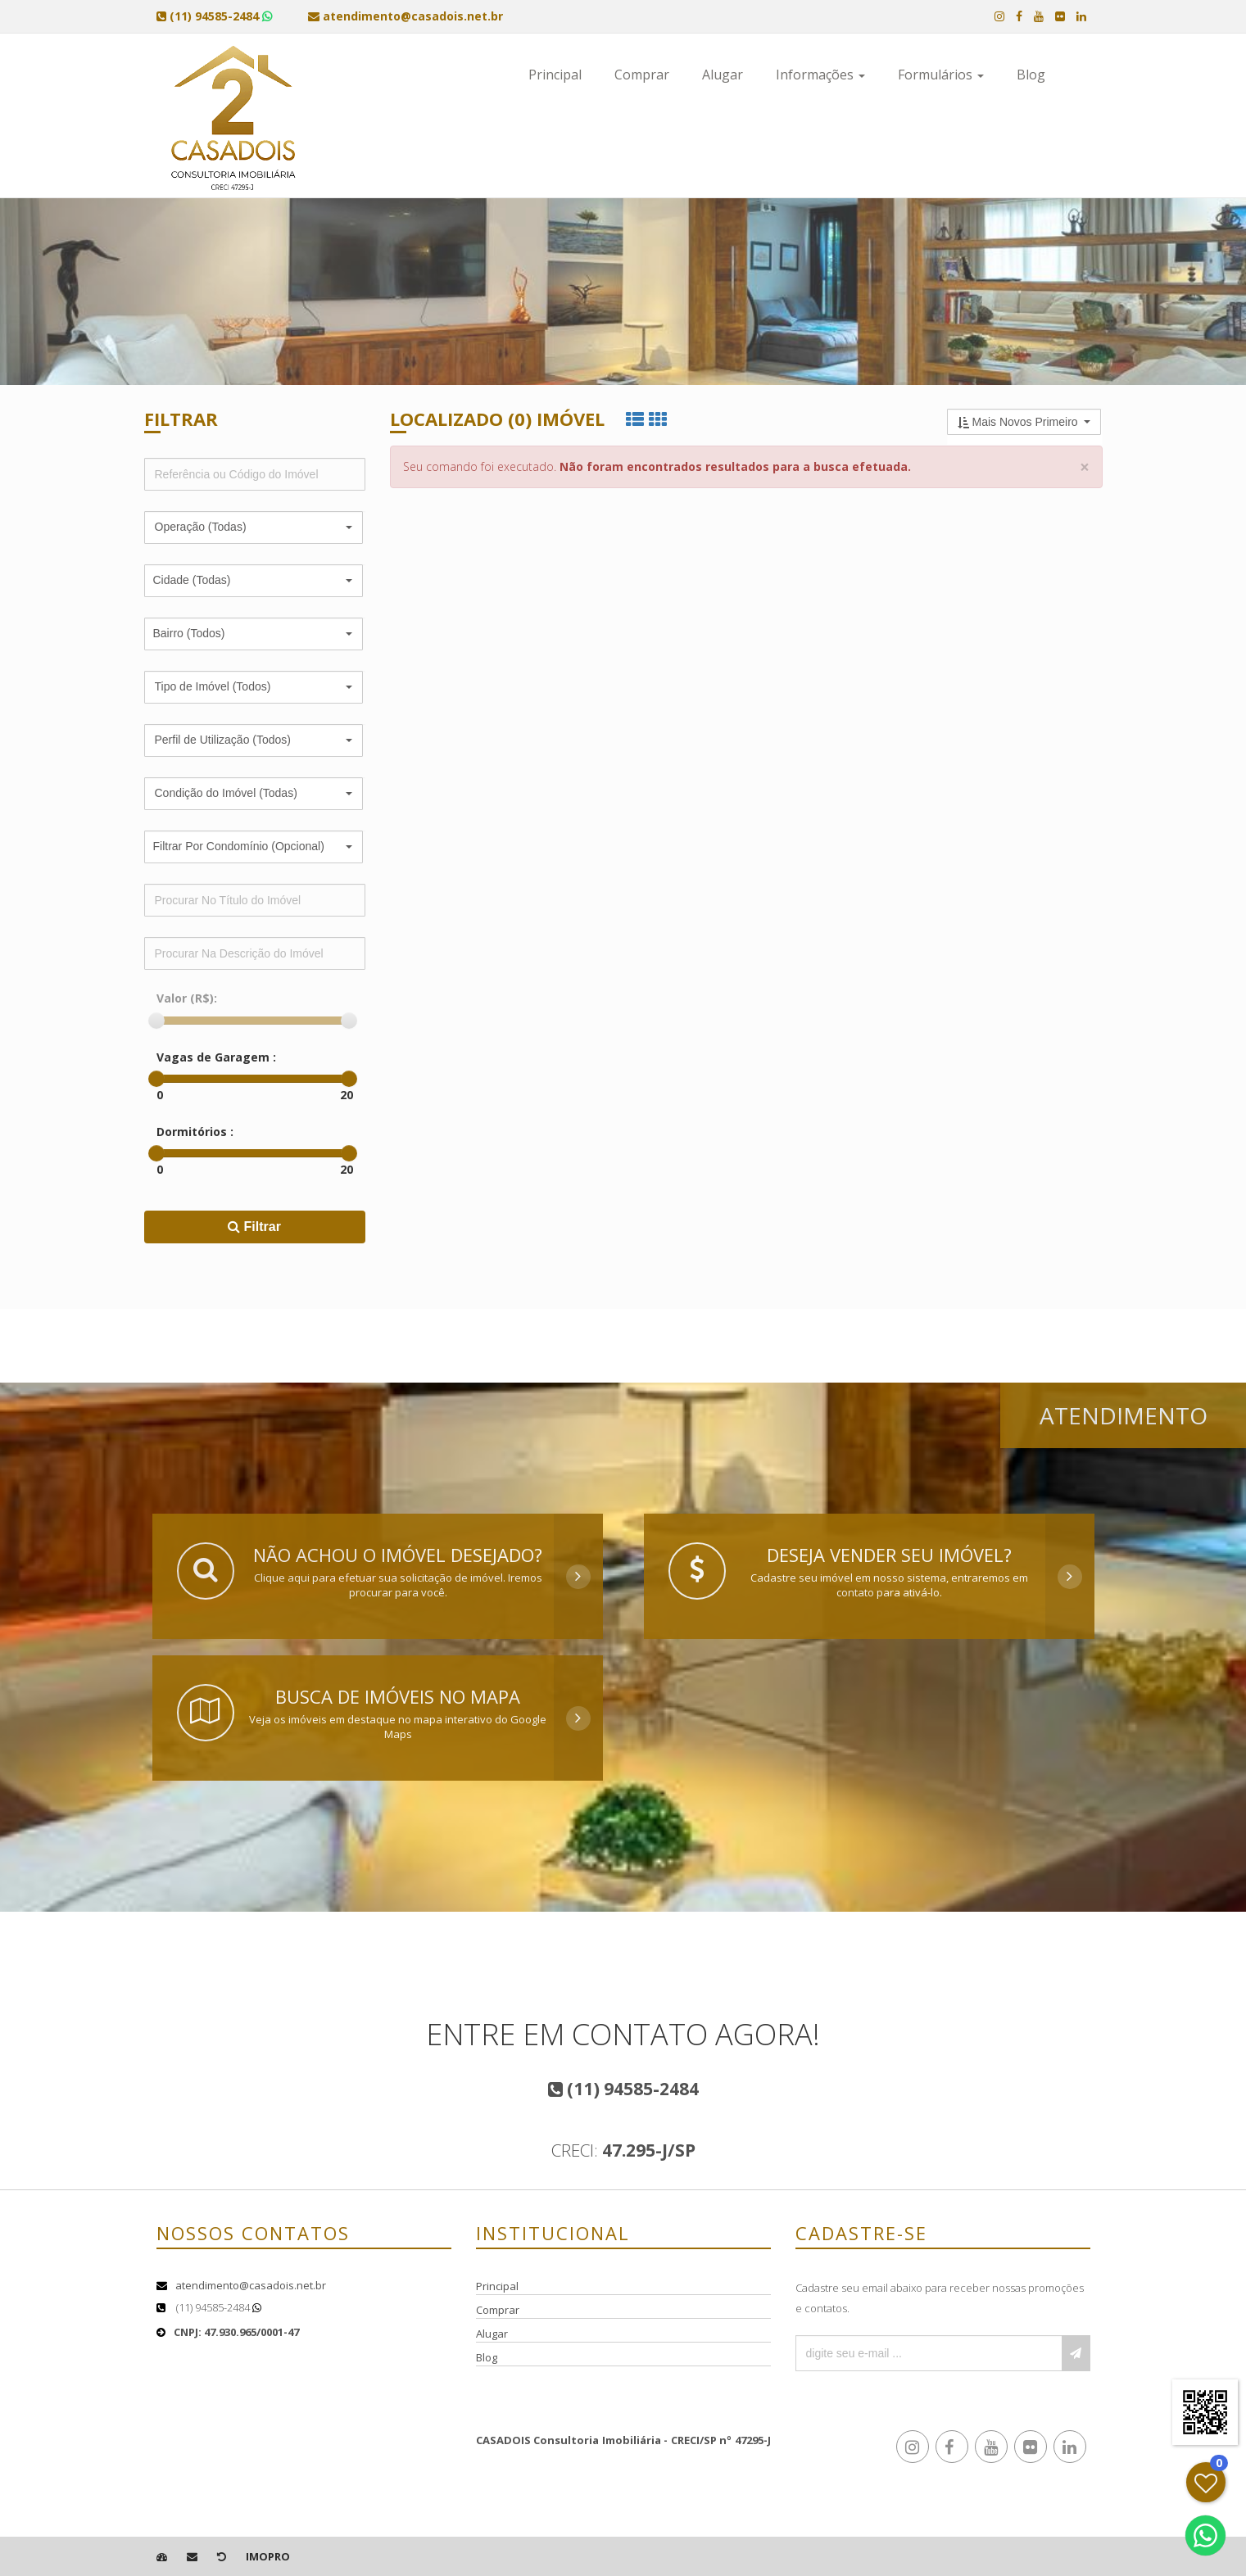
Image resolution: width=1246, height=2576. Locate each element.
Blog (1031, 75)
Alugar (722, 75)
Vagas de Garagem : (216, 1057)
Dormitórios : (194, 1131)
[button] (253, 527)
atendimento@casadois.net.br (250, 2285)
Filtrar (254, 1227)
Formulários (941, 75)
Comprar (641, 75)
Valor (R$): (186, 998)
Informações (820, 75)
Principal (555, 75)
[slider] (156, 1020)
